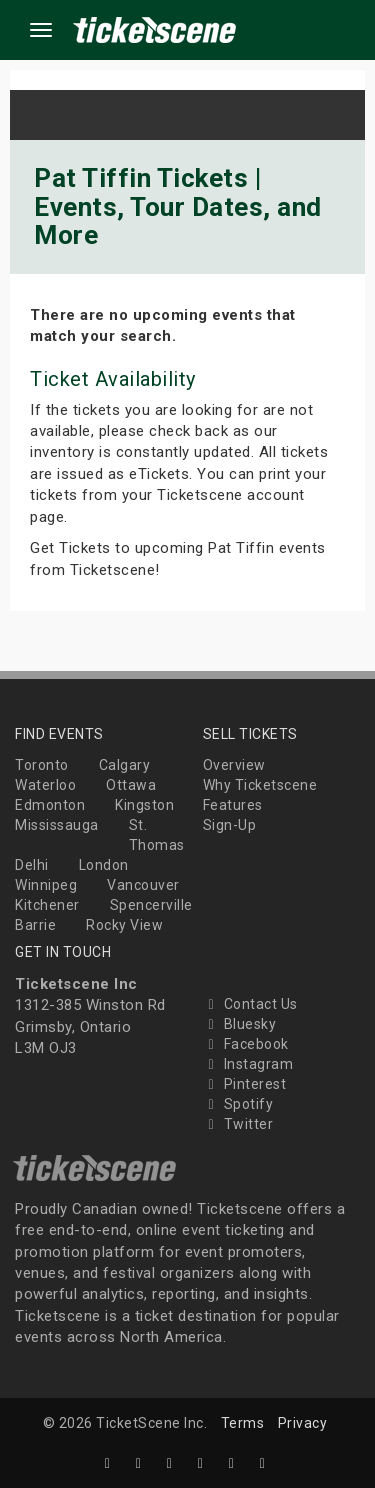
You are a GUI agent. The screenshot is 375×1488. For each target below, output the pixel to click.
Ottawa (131, 785)
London (104, 865)
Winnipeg (46, 885)
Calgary (125, 765)
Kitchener (47, 905)
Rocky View (124, 925)
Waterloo (45, 785)
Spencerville (151, 905)
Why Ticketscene (260, 785)
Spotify (238, 1104)
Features (233, 805)
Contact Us (250, 1004)
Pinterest (245, 1084)
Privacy (303, 1423)
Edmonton (50, 805)
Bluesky (240, 1024)
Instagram (248, 1064)
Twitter (238, 1124)
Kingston (144, 805)
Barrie (35, 925)
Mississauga (57, 825)
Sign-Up (230, 825)
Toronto (42, 765)
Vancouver (143, 885)
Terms (243, 1423)
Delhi (32, 865)
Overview (234, 765)
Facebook (246, 1044)
